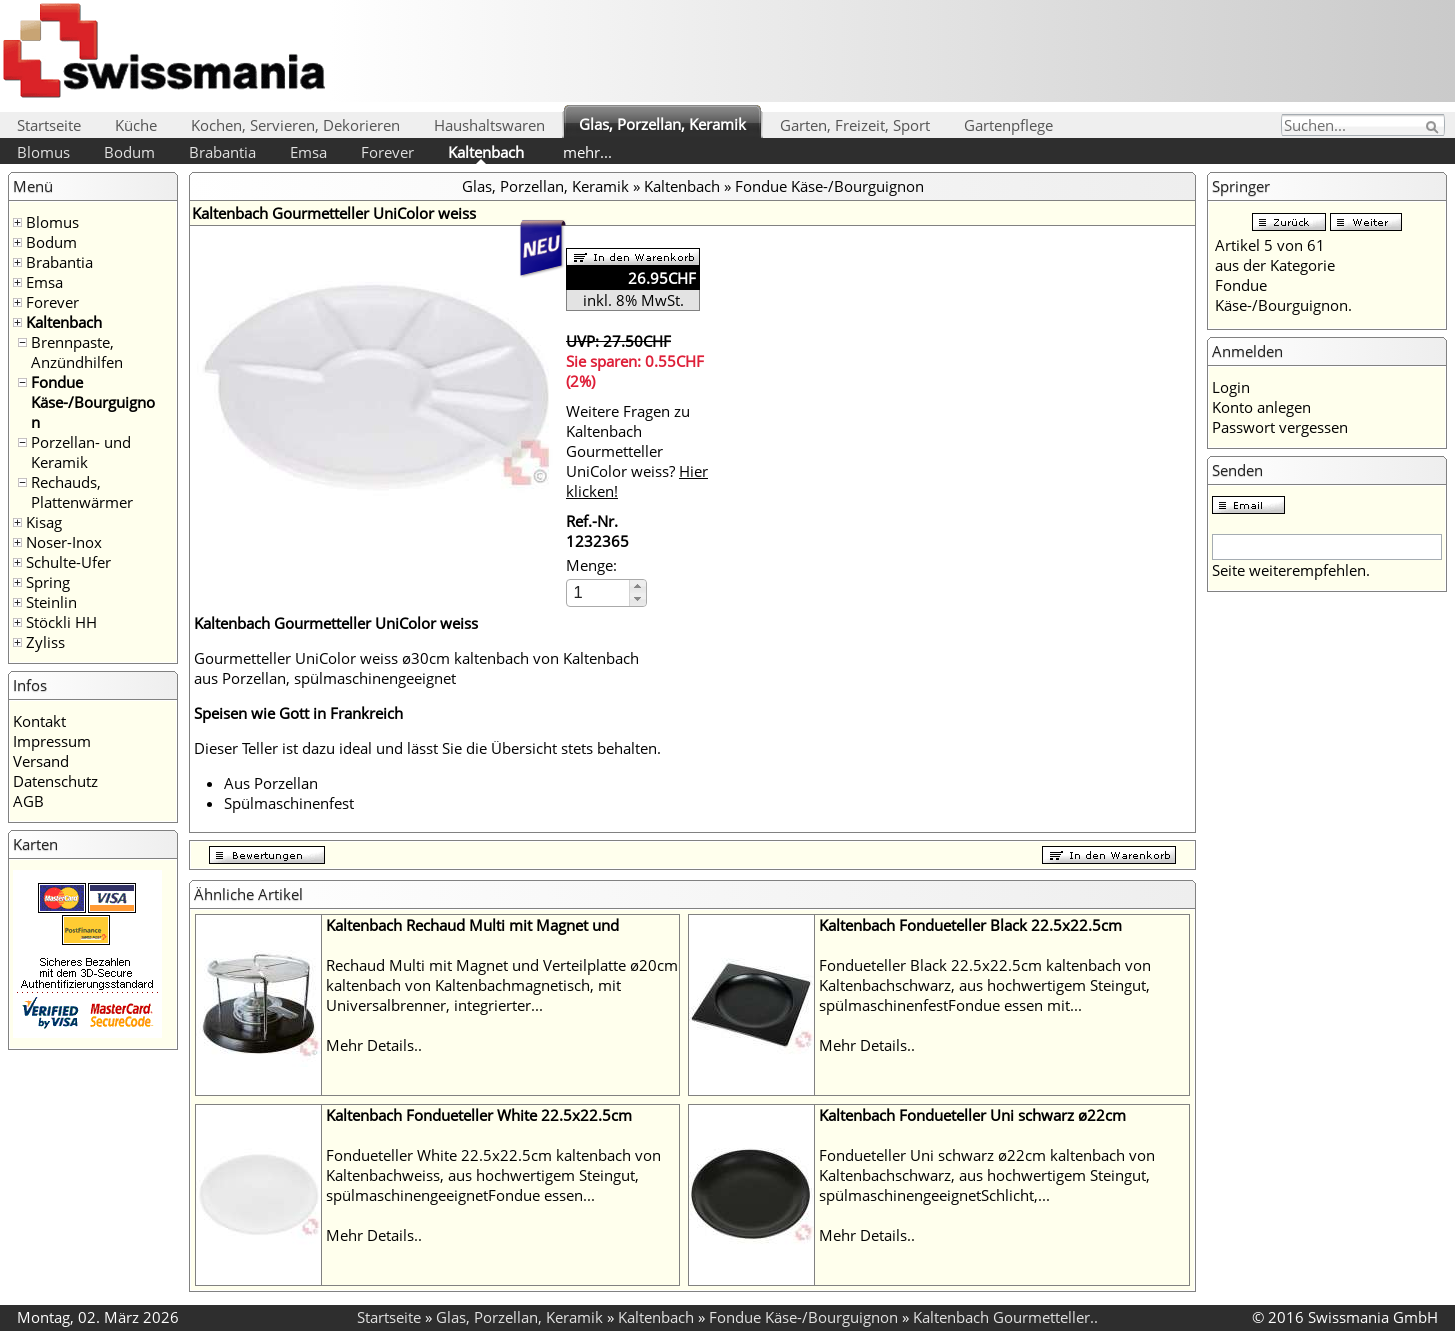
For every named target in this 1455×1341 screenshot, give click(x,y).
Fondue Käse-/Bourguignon (93, 402)
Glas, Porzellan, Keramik (662, 124)
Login (1231, 387)
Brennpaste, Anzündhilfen (77, 352)
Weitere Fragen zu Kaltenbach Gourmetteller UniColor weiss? (637, 451)
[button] (637, 586)
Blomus (43, 152)
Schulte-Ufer (68, 562)
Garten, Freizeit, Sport (855, 125)
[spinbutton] (599, 592)
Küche (136, 125)
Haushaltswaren (489, 125)
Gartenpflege (1008, 125)
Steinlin (51, 602)
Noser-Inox (64, 542)
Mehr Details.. (374, 1045)
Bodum (129, 152)
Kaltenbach (486, 152)
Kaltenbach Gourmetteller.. (1005, 1317)
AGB (28, 801)
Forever (387, 152)
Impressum (52, 741)
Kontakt (39, 721)
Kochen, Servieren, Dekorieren (295, 125)
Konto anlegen (1261, 407)
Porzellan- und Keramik (81, 452)
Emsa (308, 152)
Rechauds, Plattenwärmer (82, 492)
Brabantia (222, 152)
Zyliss (45, 642)
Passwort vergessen (1280, 427)
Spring (48, 582)
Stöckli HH (61, 622)
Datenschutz (55, 781)
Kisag (44, 522)
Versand (41, 761)
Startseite (49, 125)
